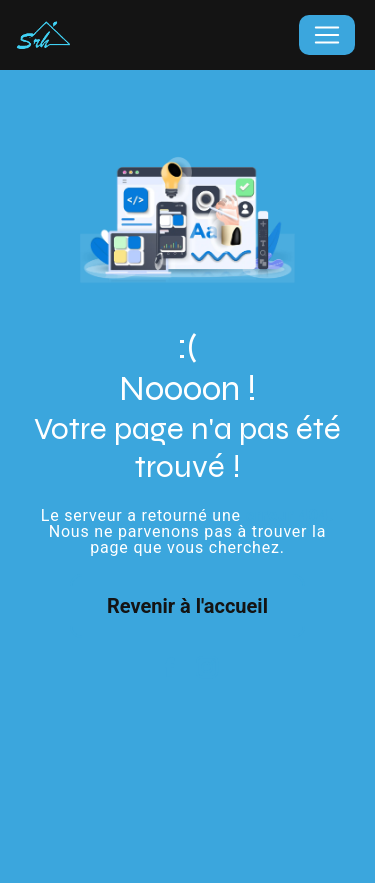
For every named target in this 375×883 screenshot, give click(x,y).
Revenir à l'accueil (187, 606)
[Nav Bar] (327, 35)
